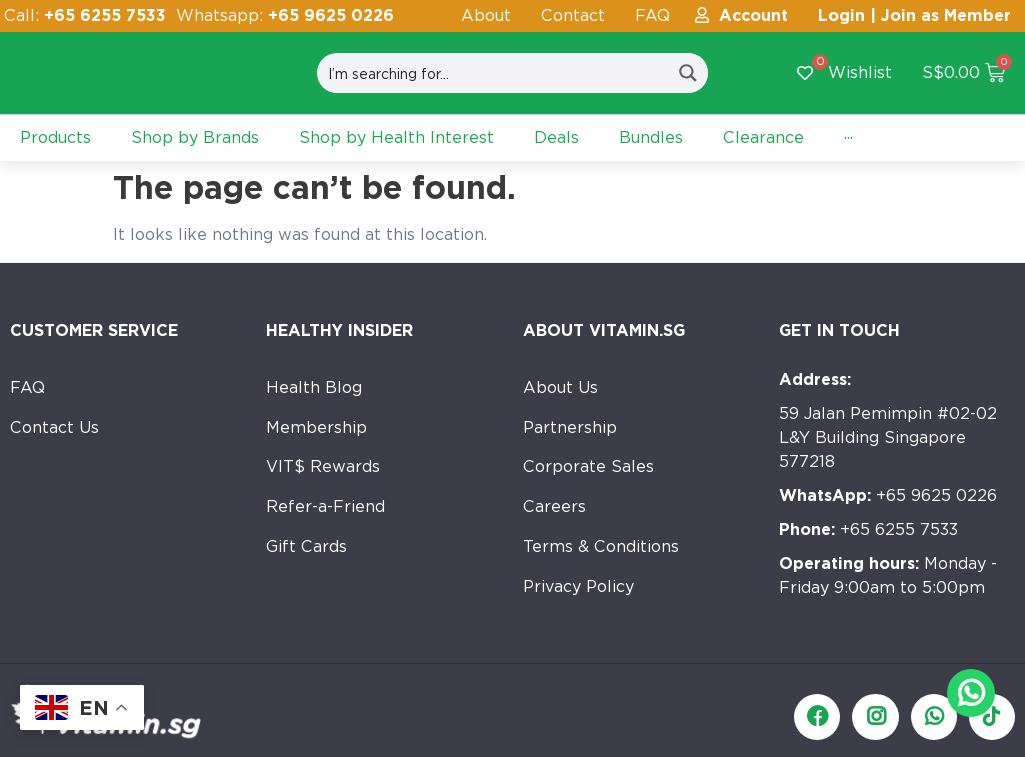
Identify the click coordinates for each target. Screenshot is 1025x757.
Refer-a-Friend (325, 507)
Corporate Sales (588, 467)
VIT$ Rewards (323, 467)
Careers (554, 507)
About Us (560, 387)
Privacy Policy (578, 587)
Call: (85, 15)
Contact (573, 15)
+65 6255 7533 (868, 529)
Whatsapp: (285, 15)
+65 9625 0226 (888, 495)
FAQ (652, 15)
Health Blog (314, 387)
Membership (316, 427)
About (486, 15)
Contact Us (54, 427)
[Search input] (493, 73)
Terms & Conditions (601, 547)
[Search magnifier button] (688, 73)
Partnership (570, 427)
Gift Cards (306, 547)
